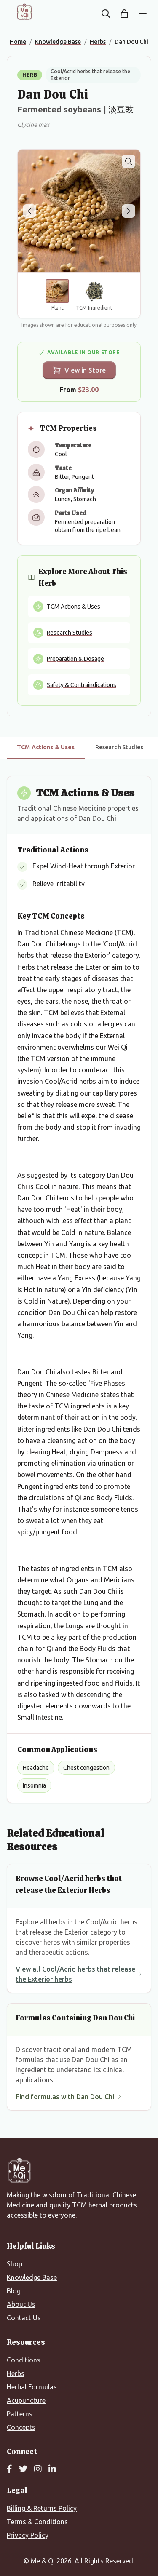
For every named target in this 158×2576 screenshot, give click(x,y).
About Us (21, 2304)
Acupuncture (26, 2400)
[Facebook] (9, 2469)
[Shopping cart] (124, 13)
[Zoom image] (128, 161)
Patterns (19, 2414)
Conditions (23, 2360)
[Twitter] (23, 2469)
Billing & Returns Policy (42, 2508)
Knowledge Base (32, 2277)
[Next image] (128, 211)
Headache (36, 1767)
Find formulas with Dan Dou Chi (69, 2096)
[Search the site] (105, 13)
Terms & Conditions (37, 2521)
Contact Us (24, 2318)
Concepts (21, 2427)
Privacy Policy (27, 2535)
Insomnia (34, 1785)
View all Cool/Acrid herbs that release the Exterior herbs (79, 1974)
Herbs (15, 2373)
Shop (14, 2264)
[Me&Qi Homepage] (24, 11)
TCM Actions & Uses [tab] (46, 747)
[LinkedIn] (52, 2469)
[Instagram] (38, 2469)
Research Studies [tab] (119, 747)
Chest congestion (86, 1767)
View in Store (79, 370)
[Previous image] (29, 211)
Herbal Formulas (32, 2387)
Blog (14, 2291)
